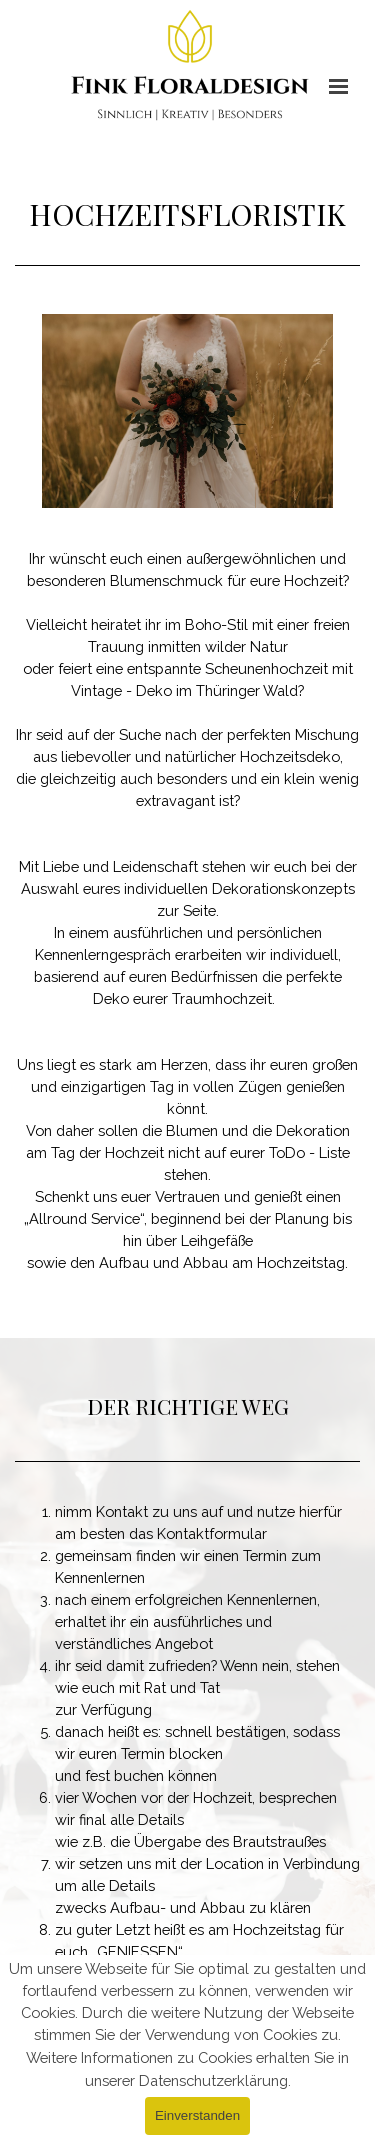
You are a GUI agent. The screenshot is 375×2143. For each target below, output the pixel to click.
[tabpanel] (187, 218)
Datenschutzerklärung (213, 2080)
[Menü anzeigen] (339, 86)
